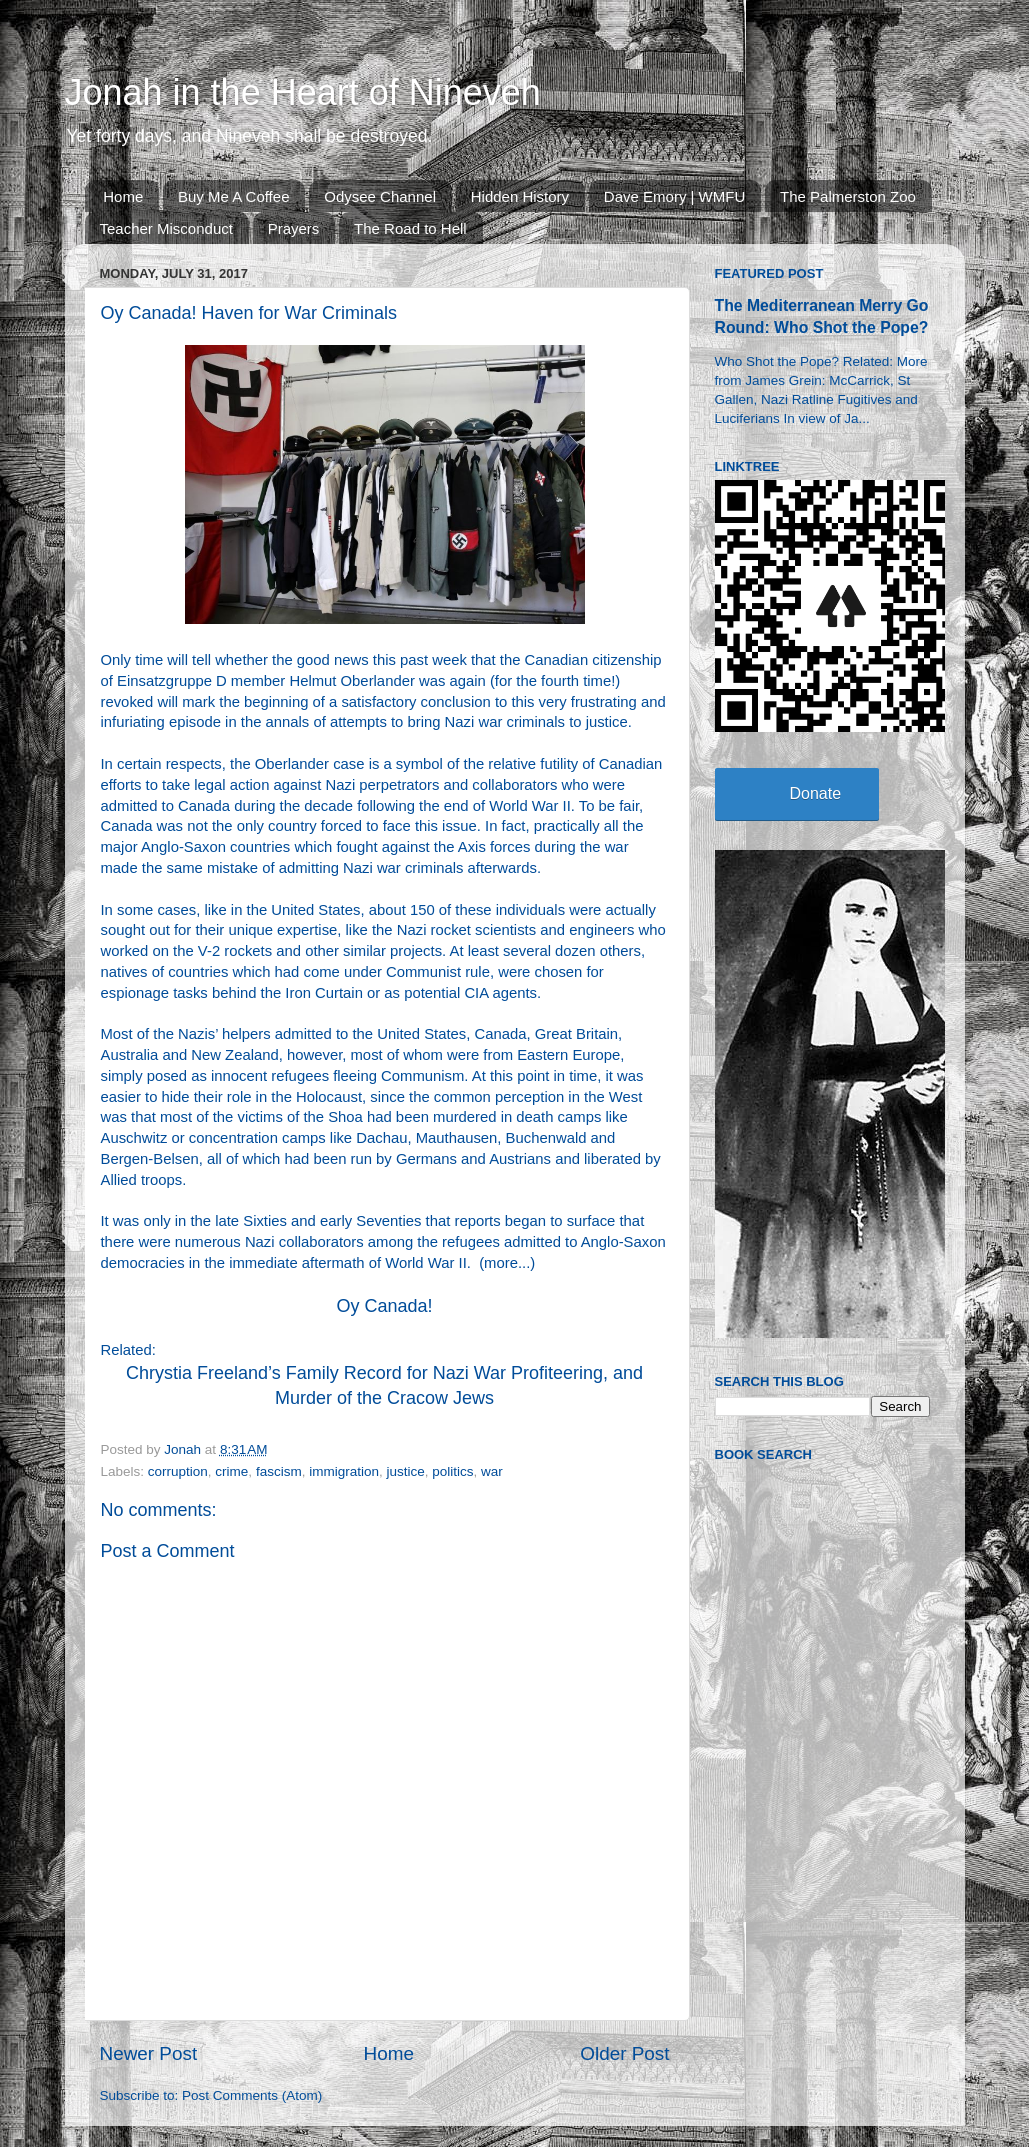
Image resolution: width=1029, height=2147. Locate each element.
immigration (344, 1471)
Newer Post (149, 2053)
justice (405, 1471)
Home (123, 196)
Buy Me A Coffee (233, 196)
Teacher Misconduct (166, 228)
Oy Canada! (384, 1306)
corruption (178, 1471)
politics (452, 1471)
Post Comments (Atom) (252, 2095)
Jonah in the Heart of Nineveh (303, 92)
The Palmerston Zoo (848, 196)
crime (231, 1471)
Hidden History (520, 196)
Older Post (624, 2053)
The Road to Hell (410, 228)
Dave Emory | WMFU (674, 196)
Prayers (294, 228)
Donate (816, 793)
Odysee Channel (380, 196)
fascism (279, 1471)
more (501, 1263)
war (492, 1471)
